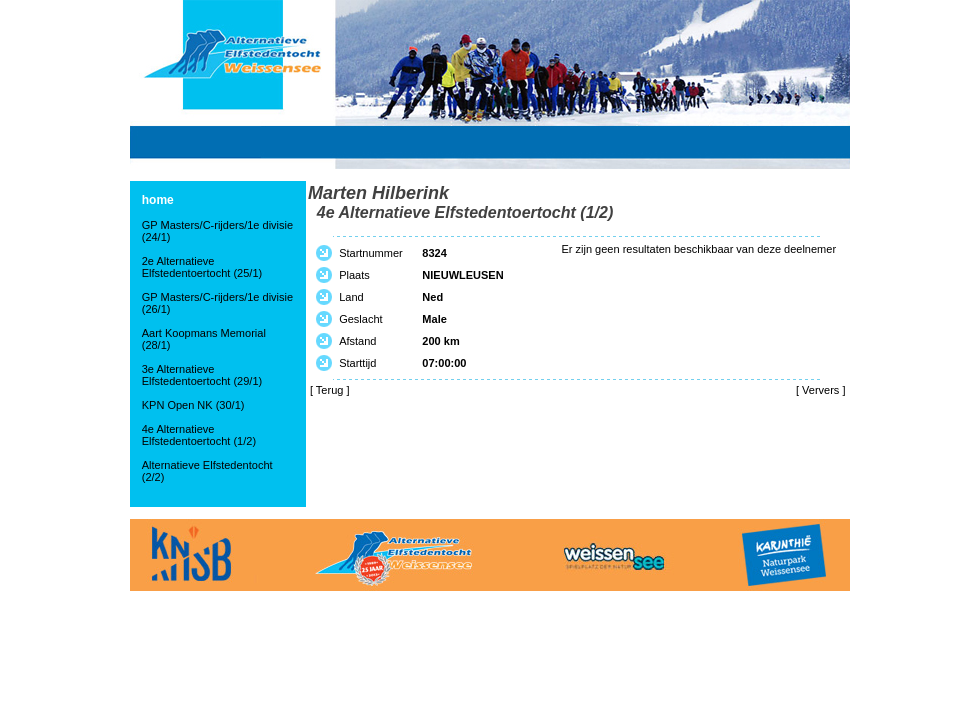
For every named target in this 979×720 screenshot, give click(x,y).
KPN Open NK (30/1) (193, 405)
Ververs (820, 390)
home (158, 200)
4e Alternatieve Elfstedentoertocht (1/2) (199, 435)
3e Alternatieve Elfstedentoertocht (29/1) (202, 375)
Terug (330, 390)
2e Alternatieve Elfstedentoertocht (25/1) (202, 267)
